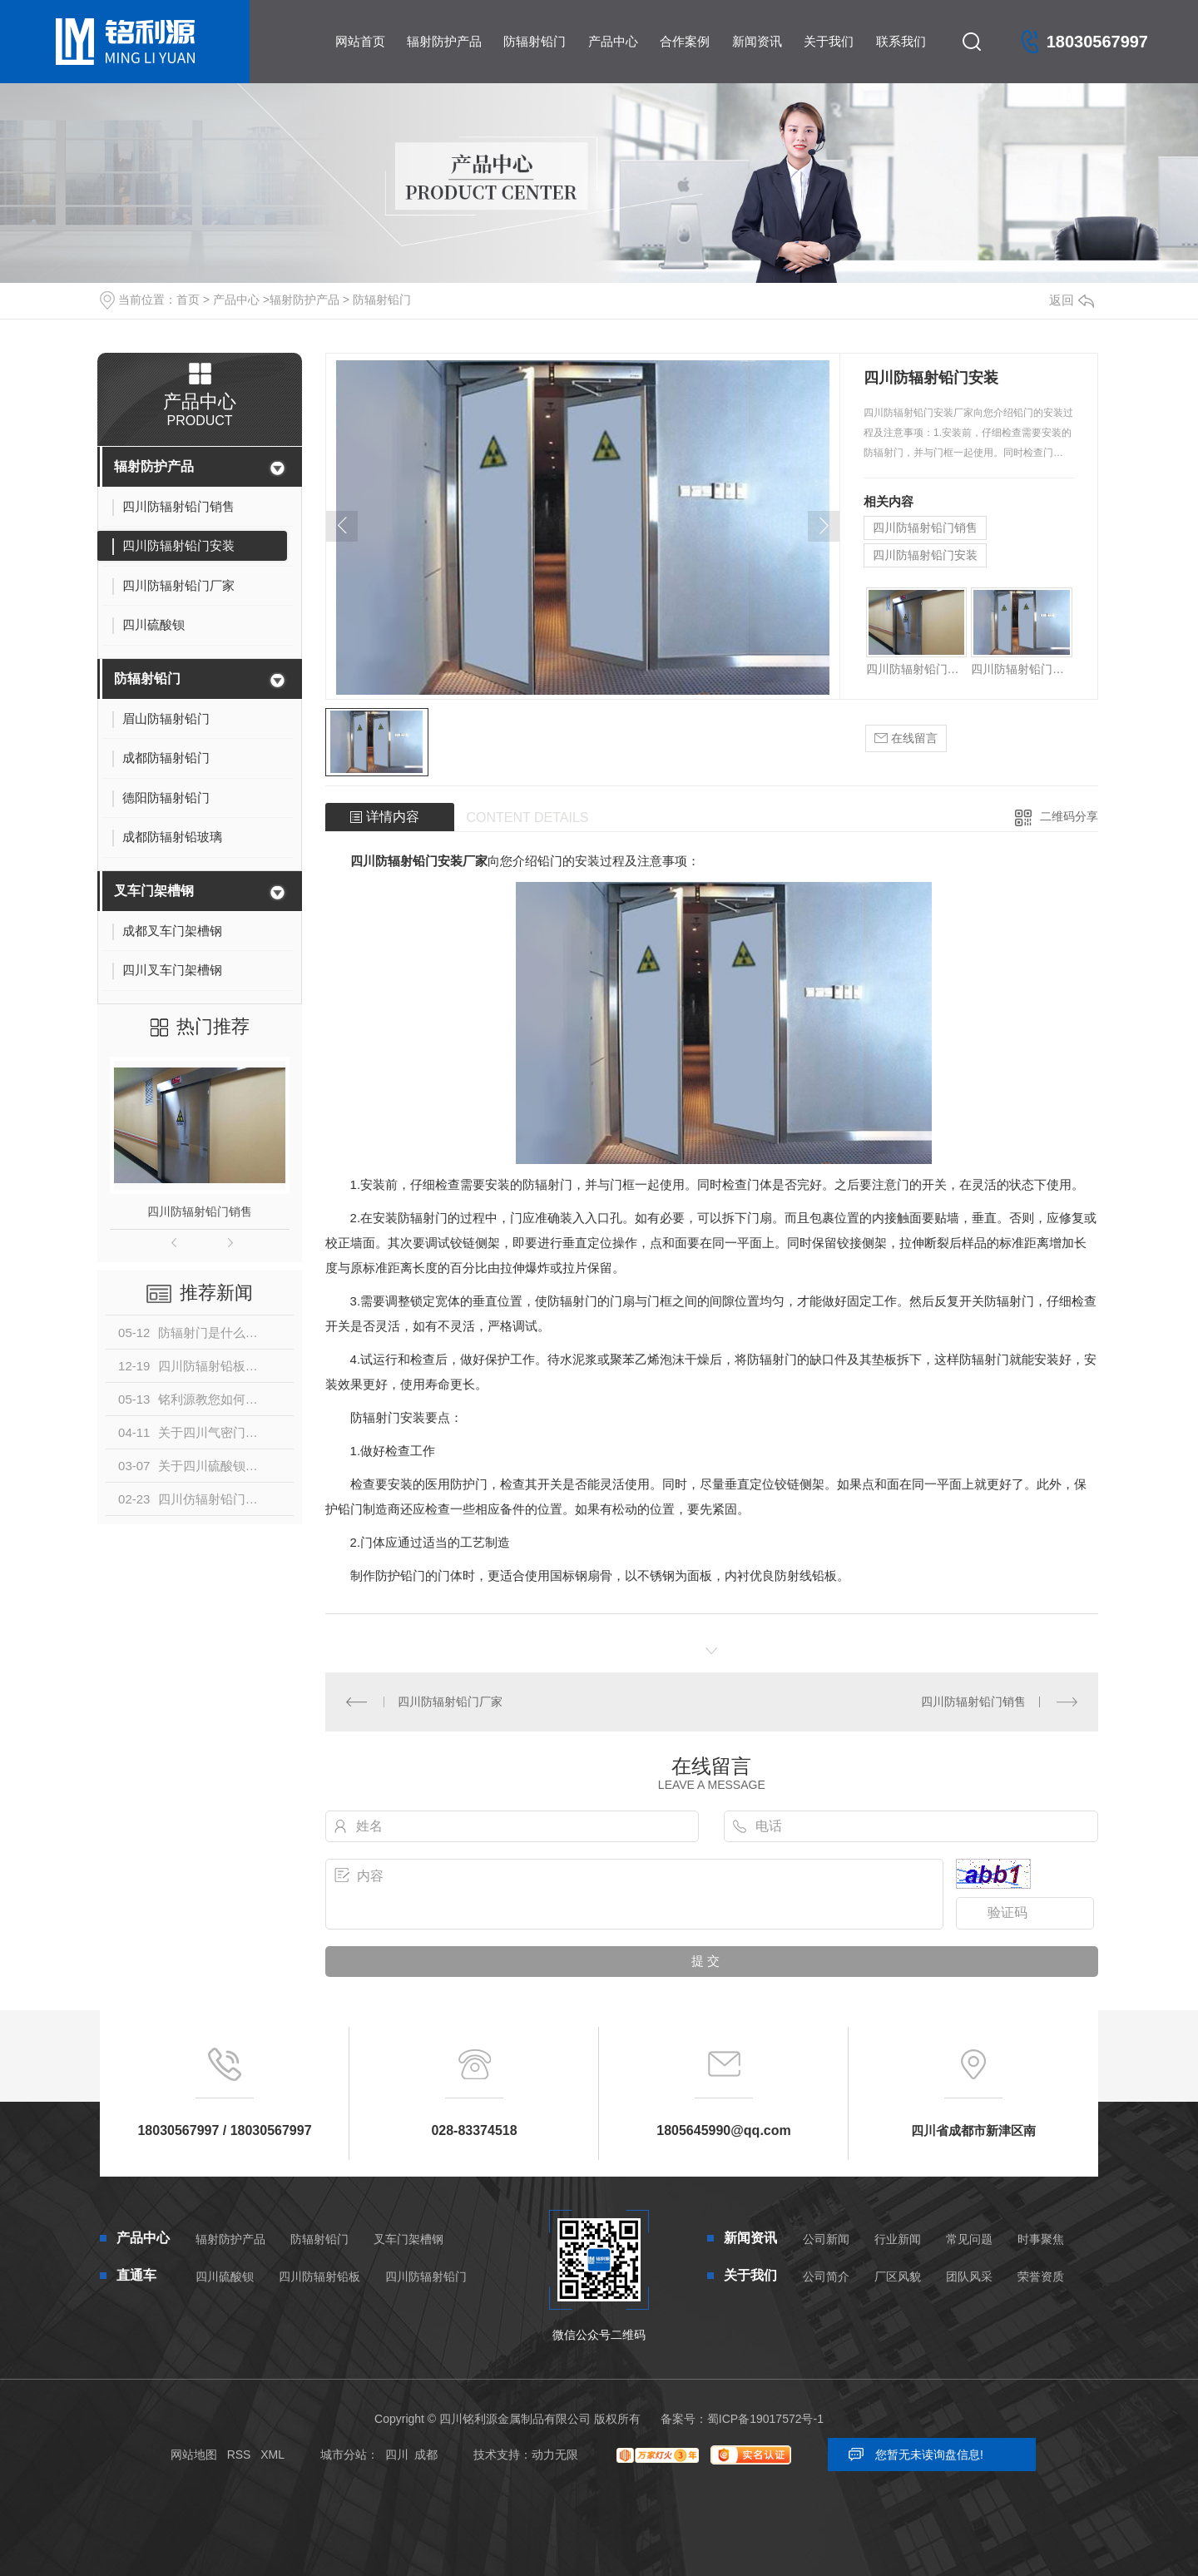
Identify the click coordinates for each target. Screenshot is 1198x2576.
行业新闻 (897, 2239)
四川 (396, 2454)
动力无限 (555, 2454)
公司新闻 (826, 2239)
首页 (188, 299)
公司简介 (826, 2276)
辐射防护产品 (444, 41)
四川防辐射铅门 (426, 2276)
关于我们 (829, 41)
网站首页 (360, 41)
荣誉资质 (1040, 2276)
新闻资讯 (757, 41)
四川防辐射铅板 (319, 2276)
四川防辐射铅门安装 (925, 555)
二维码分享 (1069, 816)
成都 (426, 2454)
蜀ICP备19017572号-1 (765, 2418)
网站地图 (194, 2454)
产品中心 (613, 41)
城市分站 (343, 2454)
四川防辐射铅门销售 (199, 1211)
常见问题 (969, 2239)
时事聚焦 (1040, 2239)
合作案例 (685, 41)
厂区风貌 (897, 2276)
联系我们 (901, 41)
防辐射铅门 (534, 41)
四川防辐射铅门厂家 (450, 1701)
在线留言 (906, 738)
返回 (1071, 300)
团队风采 (969, 2276)
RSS (239, 2454)
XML (272, 2454)
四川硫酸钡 (225, 2276)
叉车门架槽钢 (154, 891)
